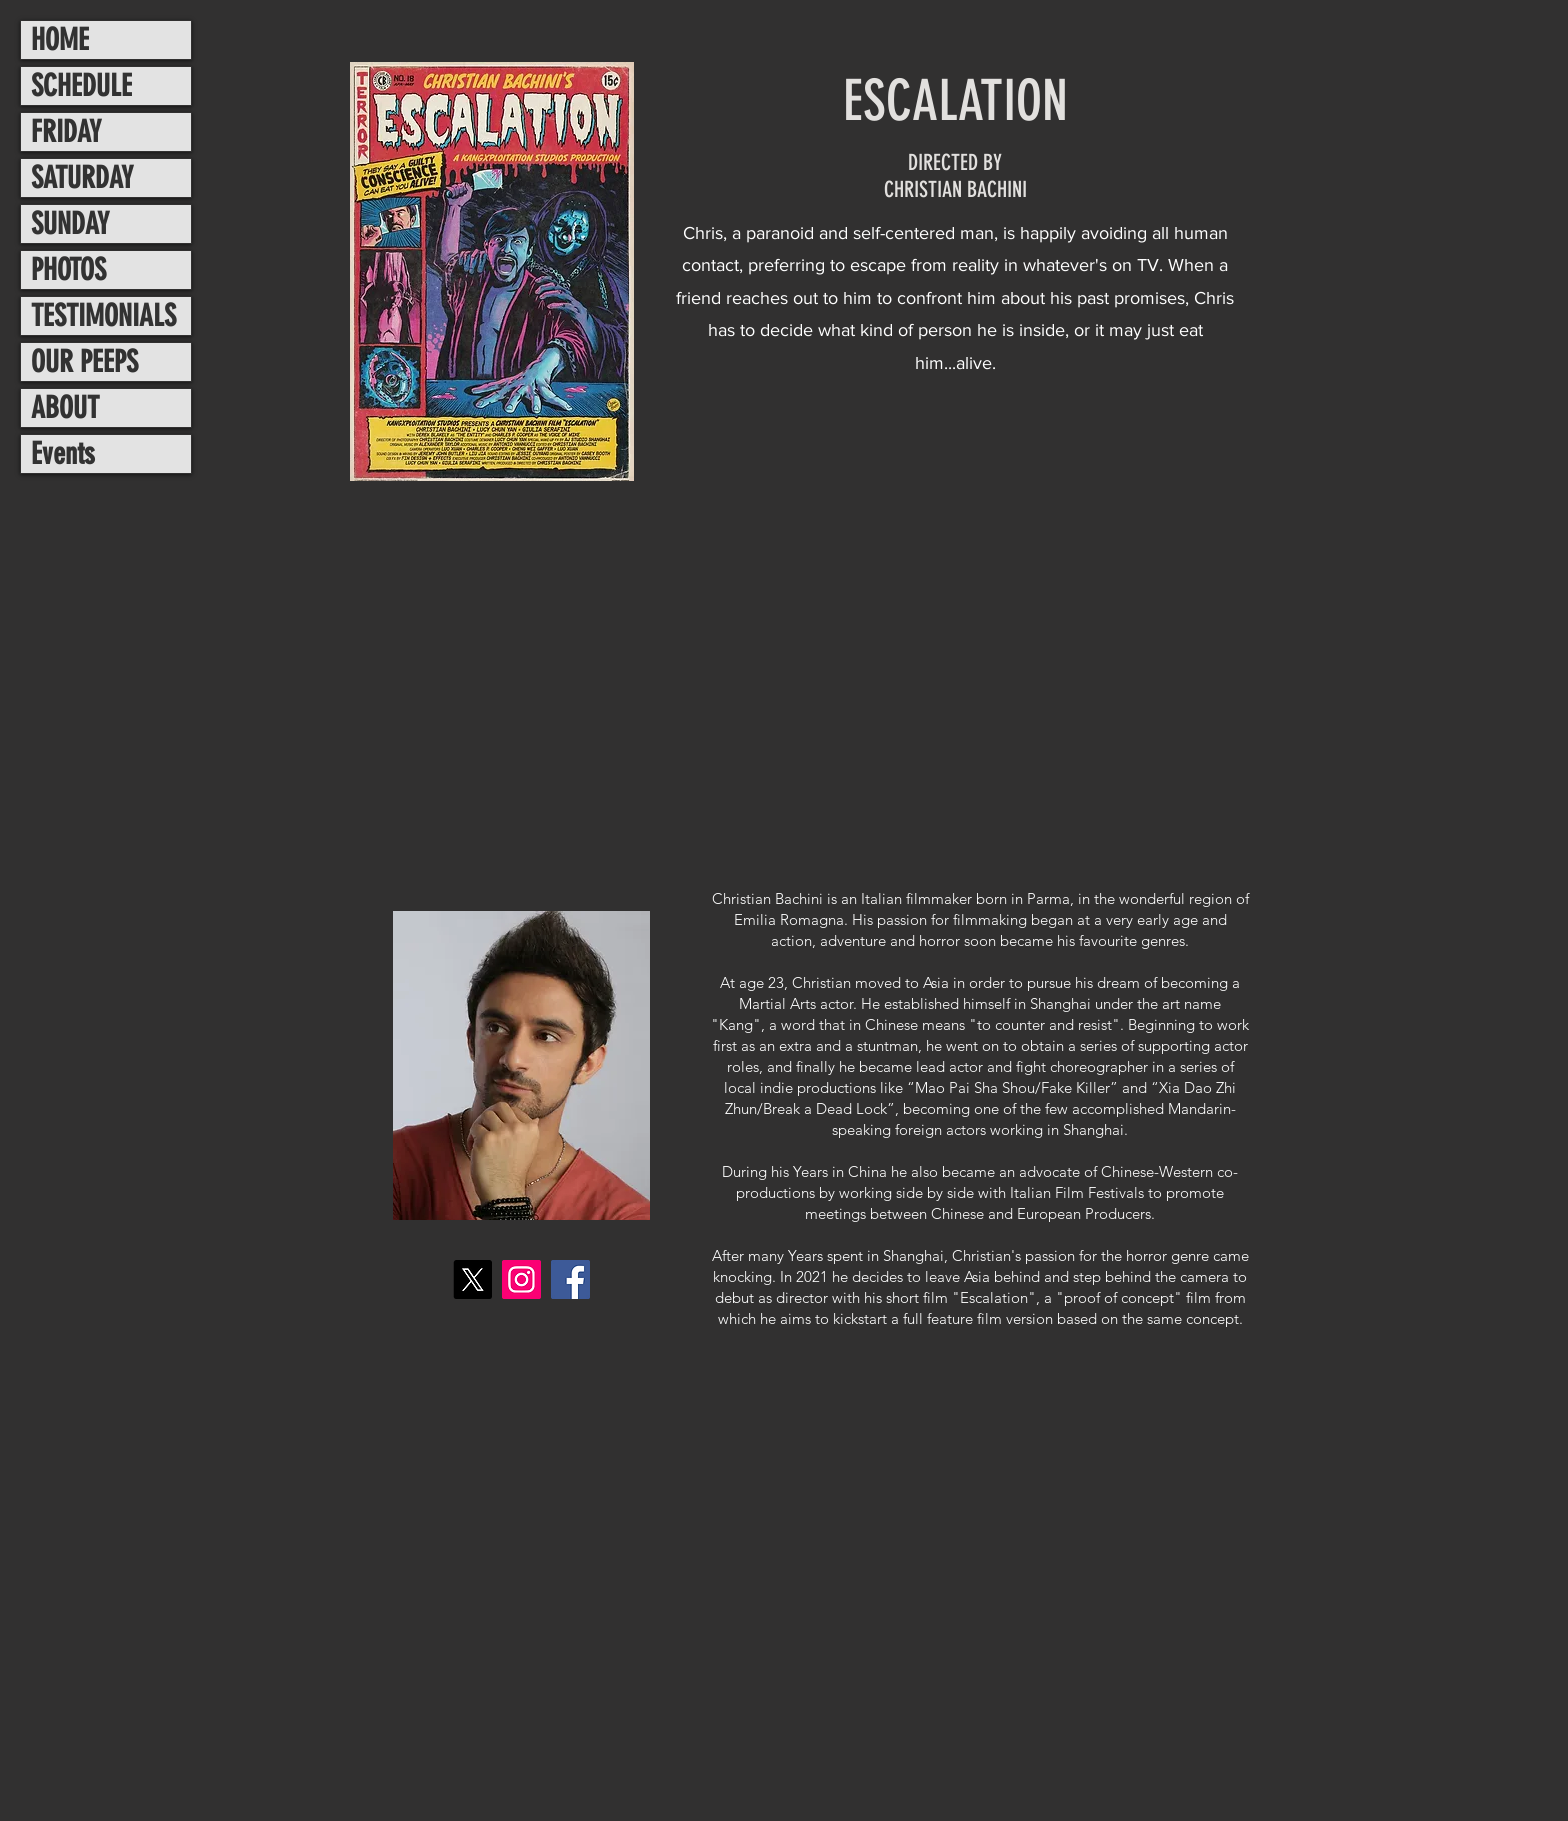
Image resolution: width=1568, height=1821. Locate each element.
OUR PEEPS (84, 362)
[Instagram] (521, 1279)
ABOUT (65, 408)
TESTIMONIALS (103, 316)
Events (63, 454)
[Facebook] (570, 1279)
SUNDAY (70, 224)
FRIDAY (66, 132)
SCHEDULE (81, 86)
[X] (472, 1279)
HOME (60, 40)
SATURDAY (82, 178)
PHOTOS (68, 270)
